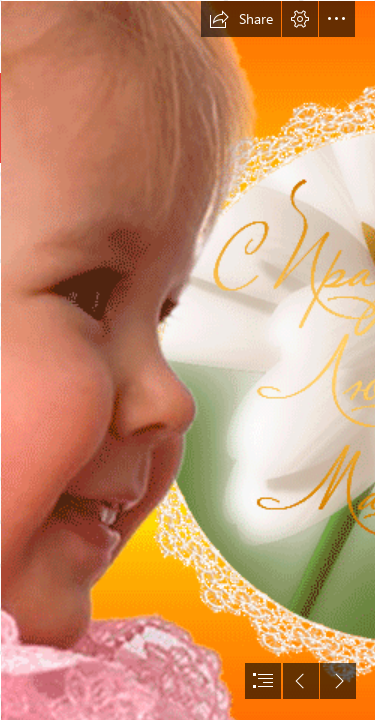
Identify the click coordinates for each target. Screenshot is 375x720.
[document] (187, 360)
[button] (241, 19)
